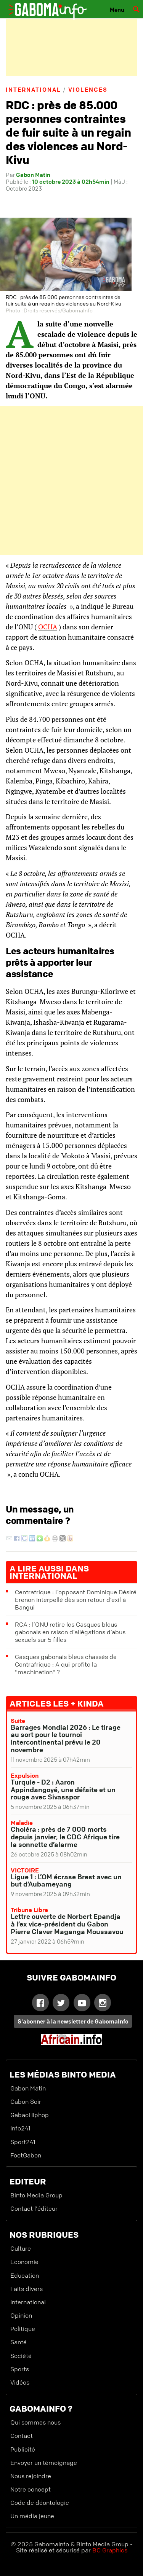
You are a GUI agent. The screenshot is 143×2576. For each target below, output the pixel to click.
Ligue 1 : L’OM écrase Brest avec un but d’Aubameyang (66, 1880)
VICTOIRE (25, 1870)
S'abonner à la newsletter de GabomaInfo (73, 2021)
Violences (88, 89)
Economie (24, 2262)
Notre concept (30, 2489)
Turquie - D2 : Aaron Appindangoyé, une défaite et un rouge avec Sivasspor (63, 1789)
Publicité (22, 2449)
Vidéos (19, 2382)
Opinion (21, 2315)
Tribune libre (29, 1910)
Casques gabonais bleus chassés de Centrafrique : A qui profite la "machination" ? (66, 1664)
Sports (19, 2369)
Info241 (20, 2128)
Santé (18, 2342)
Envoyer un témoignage (43, 2462)
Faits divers (26, 2289)
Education (24, 2275)
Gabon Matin (33, 174)
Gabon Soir (25, 2101)
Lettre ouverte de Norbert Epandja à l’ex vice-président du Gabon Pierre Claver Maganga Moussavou (67, 1924)
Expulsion (25, 1775)
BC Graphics (109, 2550)
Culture (20, 2248)
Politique (22, 2328)
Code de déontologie (39, 2502)
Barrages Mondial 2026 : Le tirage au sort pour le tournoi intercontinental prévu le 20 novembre (66, 1738)
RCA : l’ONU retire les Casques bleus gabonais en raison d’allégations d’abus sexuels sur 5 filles (70, 1632)
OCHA (47, 627)
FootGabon (25, 2155)
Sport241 (22, 2142)
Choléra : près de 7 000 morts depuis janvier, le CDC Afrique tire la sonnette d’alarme (65, 1836)
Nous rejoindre (30, 2476)
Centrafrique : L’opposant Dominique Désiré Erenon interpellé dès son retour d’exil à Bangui (76, 1599)
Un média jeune (32, 2516)
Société (21, 2355)
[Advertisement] (71, 47)
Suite (18, 1720)
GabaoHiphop (29, 2115)
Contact (21, 2435)
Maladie (22, 1822)
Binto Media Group (36, 2195)
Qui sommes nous (35, 2422)
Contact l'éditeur (34, 2208)
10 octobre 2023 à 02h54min (70, 181)
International (33, 89)
